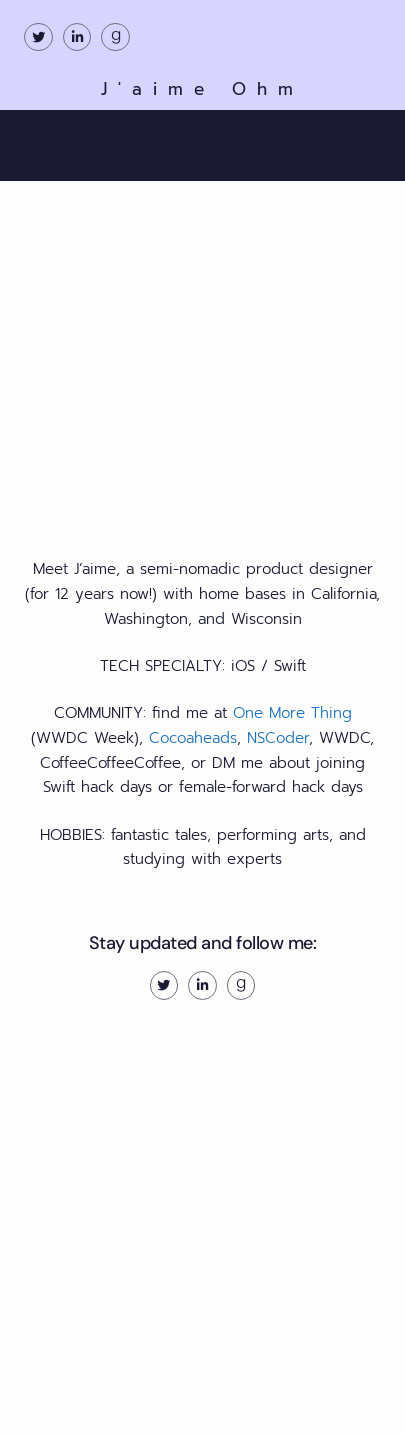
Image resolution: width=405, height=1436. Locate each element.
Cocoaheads (193, 738)
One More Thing (292, 713)
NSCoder (278, 738)
